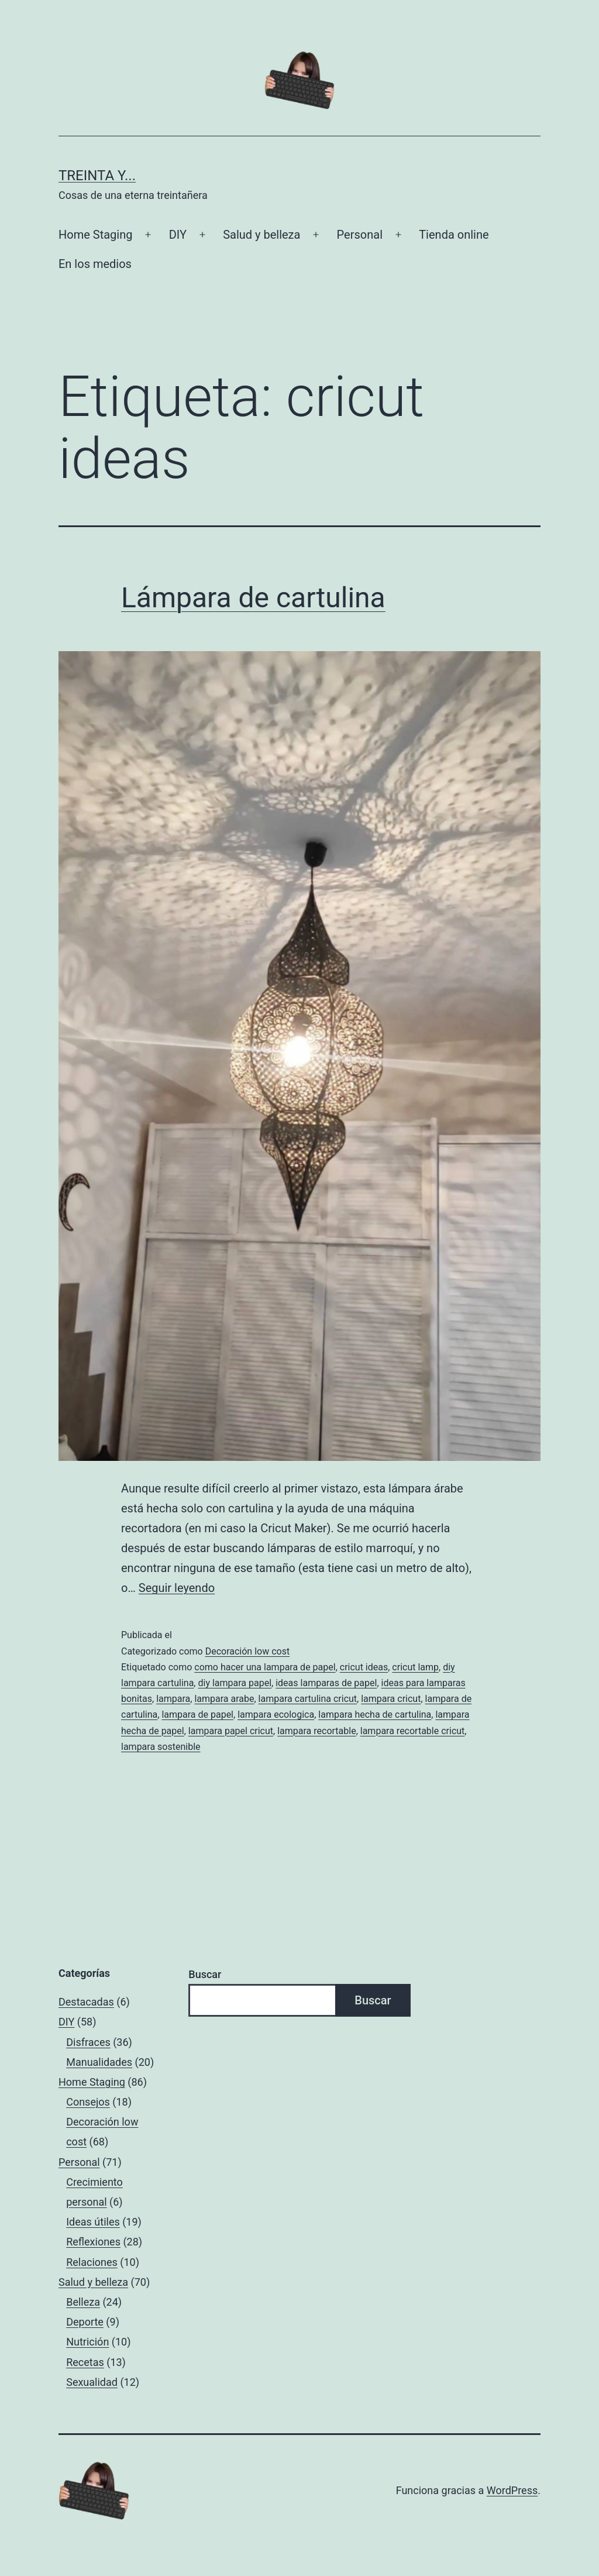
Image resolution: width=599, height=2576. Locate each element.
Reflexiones (93, 2241)
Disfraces (88, 2042)
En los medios (95, 264)
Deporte (85, 2322)
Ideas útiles (93, 2222)
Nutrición (87, 2342)
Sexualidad (92, 2382)
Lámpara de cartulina (253, 597)
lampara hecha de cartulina (374, 1714)
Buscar (204, 1974)
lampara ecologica (275, 1714)
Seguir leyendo (177, 1588)
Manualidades (99, 2062)
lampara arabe (224, 1698)
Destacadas (86, 2002)
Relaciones (92, 2262)
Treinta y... (97, 175)
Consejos (88, 2102)
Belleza (83, 2302)
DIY (178, 235)
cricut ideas (364, 1667)
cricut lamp (415, 1667)
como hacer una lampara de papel (264, 1667)
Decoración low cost (247, 1651)
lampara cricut (391, 1698)
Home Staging (95, 235)
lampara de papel (197, 1714)
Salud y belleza (261, 235)
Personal (360, 235)
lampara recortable (316, 1730)
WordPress (512, 2490)
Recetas (85, 2362)
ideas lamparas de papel (326, 1682)
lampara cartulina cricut (308, 1698)
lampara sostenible (161, 1746)
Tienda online (453, 235)
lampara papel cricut (230, 1730)
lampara (173, 1698)
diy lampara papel (234, 1682)
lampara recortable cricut (412, 1730)
